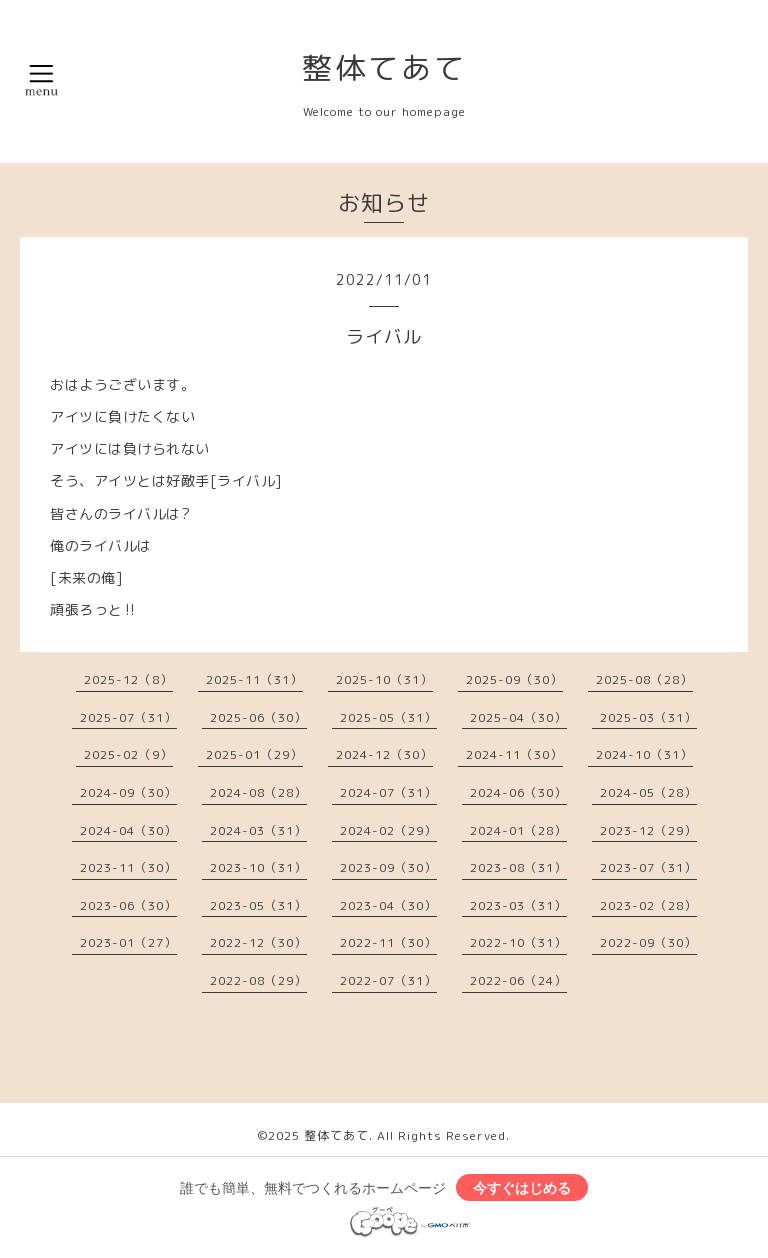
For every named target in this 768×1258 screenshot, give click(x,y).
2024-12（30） (384, 754)
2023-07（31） (648, 867)
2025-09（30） (514, 679)
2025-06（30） (258, 717)
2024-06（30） (518, 792)
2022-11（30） (388, 942)
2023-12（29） (648, 830)
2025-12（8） (128, 679)
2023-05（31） (258, 905)
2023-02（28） (648, 905)
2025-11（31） (254, 679)
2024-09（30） (128, 792)
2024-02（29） (388, 830)
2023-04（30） (388, 905)
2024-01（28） (518, 830)
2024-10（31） (644, 754)
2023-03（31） (518, 905)
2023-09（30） (388, 867)
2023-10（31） (258, 867)
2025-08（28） (644, 679)
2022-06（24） (518, 980)
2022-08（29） (258, 980)
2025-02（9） (128, 754)
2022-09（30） (648, 942)
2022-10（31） (518, 942)
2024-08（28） (258, 792)
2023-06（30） (128, 905)
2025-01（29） (254, 754)
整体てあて (384, 68)
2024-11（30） (514, 754)
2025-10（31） (384, 679)
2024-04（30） (128, 830)
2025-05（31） (388, 717)
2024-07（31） (388, 792)
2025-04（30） (518, 717)
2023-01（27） (128, 942)
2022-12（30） (258, 942)
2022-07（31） (388, 980)
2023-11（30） (128, 867)
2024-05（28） (648, 792)
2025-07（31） (128, 717)
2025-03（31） (648, 717)
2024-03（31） (258, 830)
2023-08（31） (518, 867)
